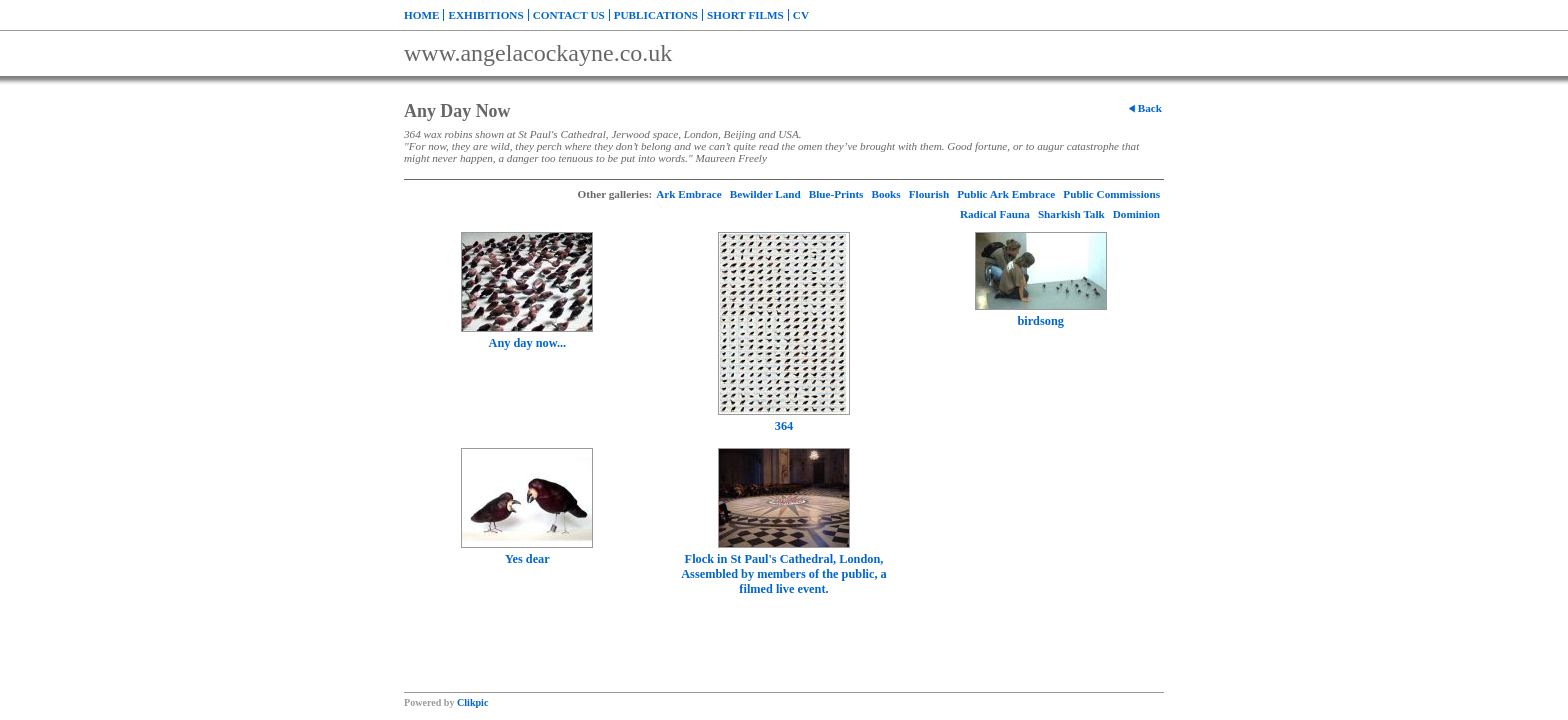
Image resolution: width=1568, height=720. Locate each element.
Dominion (1136, 214)
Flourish (929, 194)
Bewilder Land (765, 194)
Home (421, 15)
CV (801, 15)
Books (885, 194)
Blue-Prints (836, 194)
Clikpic (472, 702)
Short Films (745, 15)
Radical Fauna (995, 214)
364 (784, 426)
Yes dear (527, 559)
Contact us (569, 15)
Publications (656, 15)
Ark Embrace (689, 194)
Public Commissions (1111, 194)
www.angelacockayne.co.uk (538, 53)
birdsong (1040, 321)
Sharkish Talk (1071, 214)
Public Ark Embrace (1006, 194)
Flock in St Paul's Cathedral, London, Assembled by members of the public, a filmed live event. (784, 574)
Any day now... (527, 343)
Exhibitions (485, 15)
